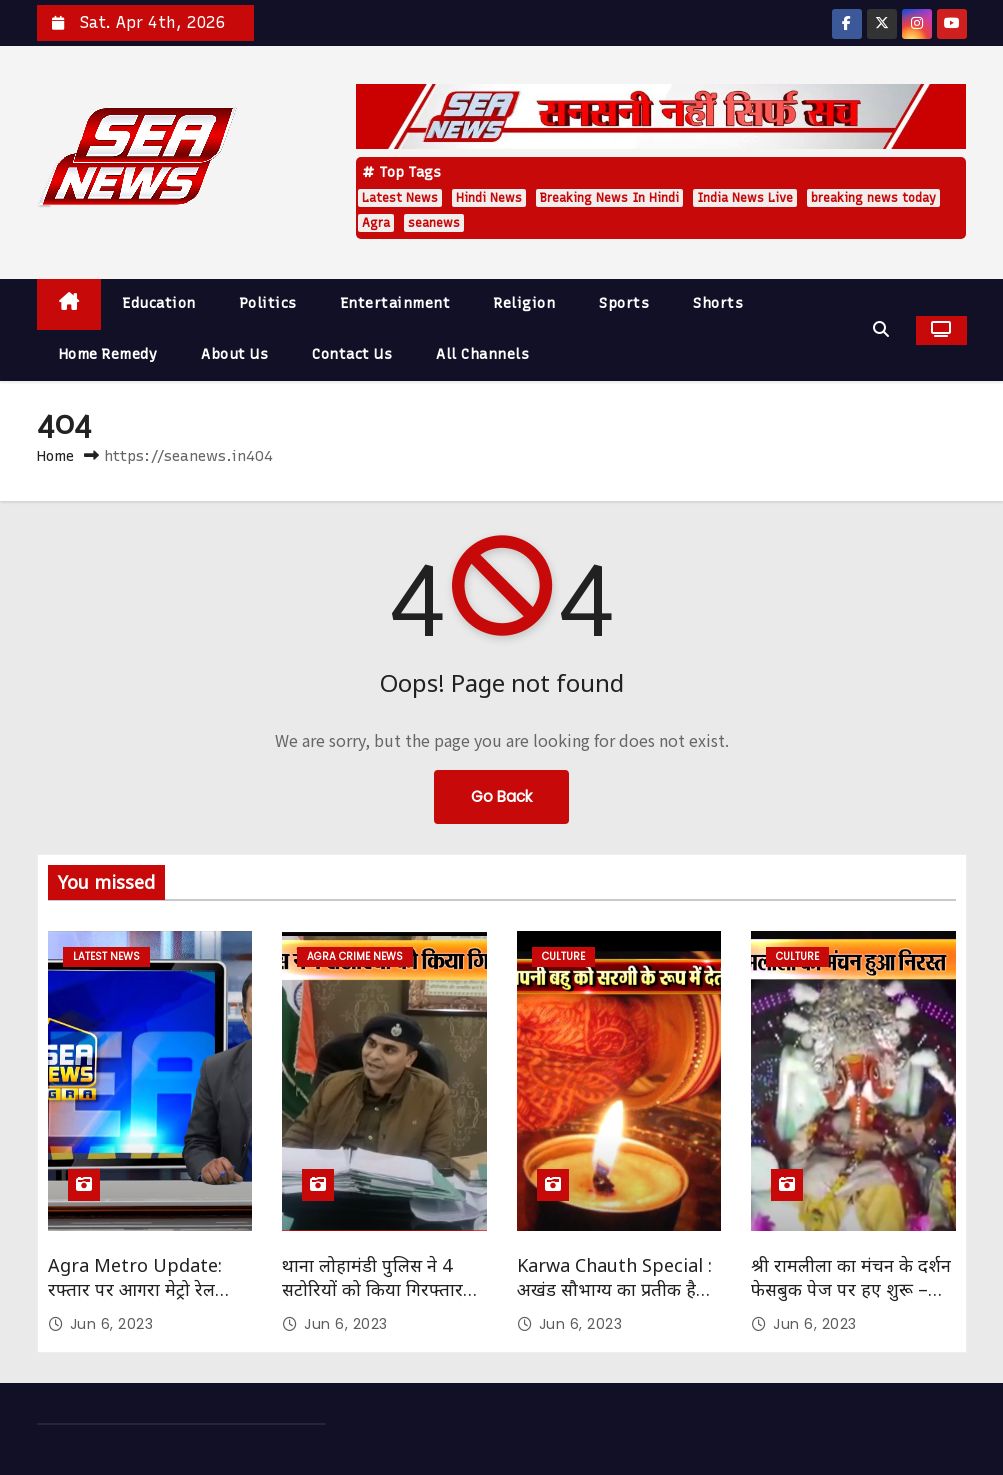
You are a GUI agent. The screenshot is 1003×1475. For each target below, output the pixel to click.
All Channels (482, 354)
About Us (234, 354)
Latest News (400, 198)
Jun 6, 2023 (112, 1324)
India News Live (745, 198)
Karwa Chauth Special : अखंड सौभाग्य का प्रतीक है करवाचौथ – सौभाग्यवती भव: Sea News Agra (614, 1301)
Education (159, 303)
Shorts (718, 303)
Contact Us (352, 354)
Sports (624, 303)
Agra (376, 223)
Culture (563, 956)
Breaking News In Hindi (609, 198)
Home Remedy (108, 354)
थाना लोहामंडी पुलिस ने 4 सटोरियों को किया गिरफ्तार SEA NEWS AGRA (372, 1289)
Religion (524, 303)
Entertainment (396, 303)
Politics (268, 303)
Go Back (501, 796)
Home (55, 456)
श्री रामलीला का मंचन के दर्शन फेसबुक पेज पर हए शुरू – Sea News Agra (851, 1289)
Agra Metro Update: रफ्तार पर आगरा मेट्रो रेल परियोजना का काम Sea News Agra (135, 1301)
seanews (434, 223)
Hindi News (489, 198)
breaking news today (873, 198)
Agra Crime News (355, 956)
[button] (886, 329)
